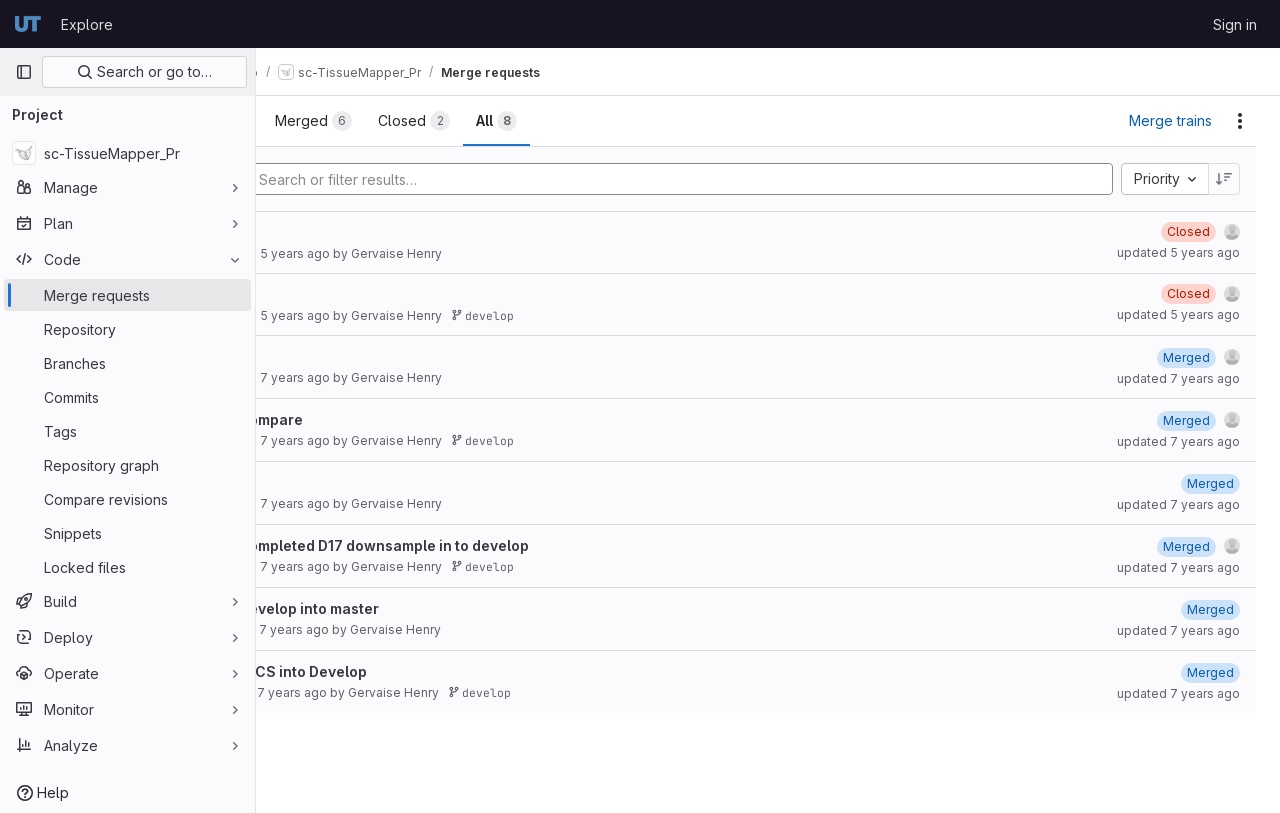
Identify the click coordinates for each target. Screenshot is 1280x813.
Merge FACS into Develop (384, 671)
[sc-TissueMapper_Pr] (127, 153)
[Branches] (127, 363)
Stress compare (352, 419)
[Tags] (127, 431)
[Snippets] (127, 533)
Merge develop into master (390, 608)
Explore (87, 24)
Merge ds (329, 482)
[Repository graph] (127, 465)
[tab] (323, 121)
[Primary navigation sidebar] (24, 72)
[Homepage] (28, 24)
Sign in (1235, 24)
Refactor (327, 232)
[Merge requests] (127, 295)
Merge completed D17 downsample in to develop (465, 545)
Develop (325, 356)
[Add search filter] (737, 179)
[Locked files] (127, 567)
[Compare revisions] (127, 499)
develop (587, 315)
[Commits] (127, 397)
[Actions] (1240, 121)
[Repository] (127, 329)
